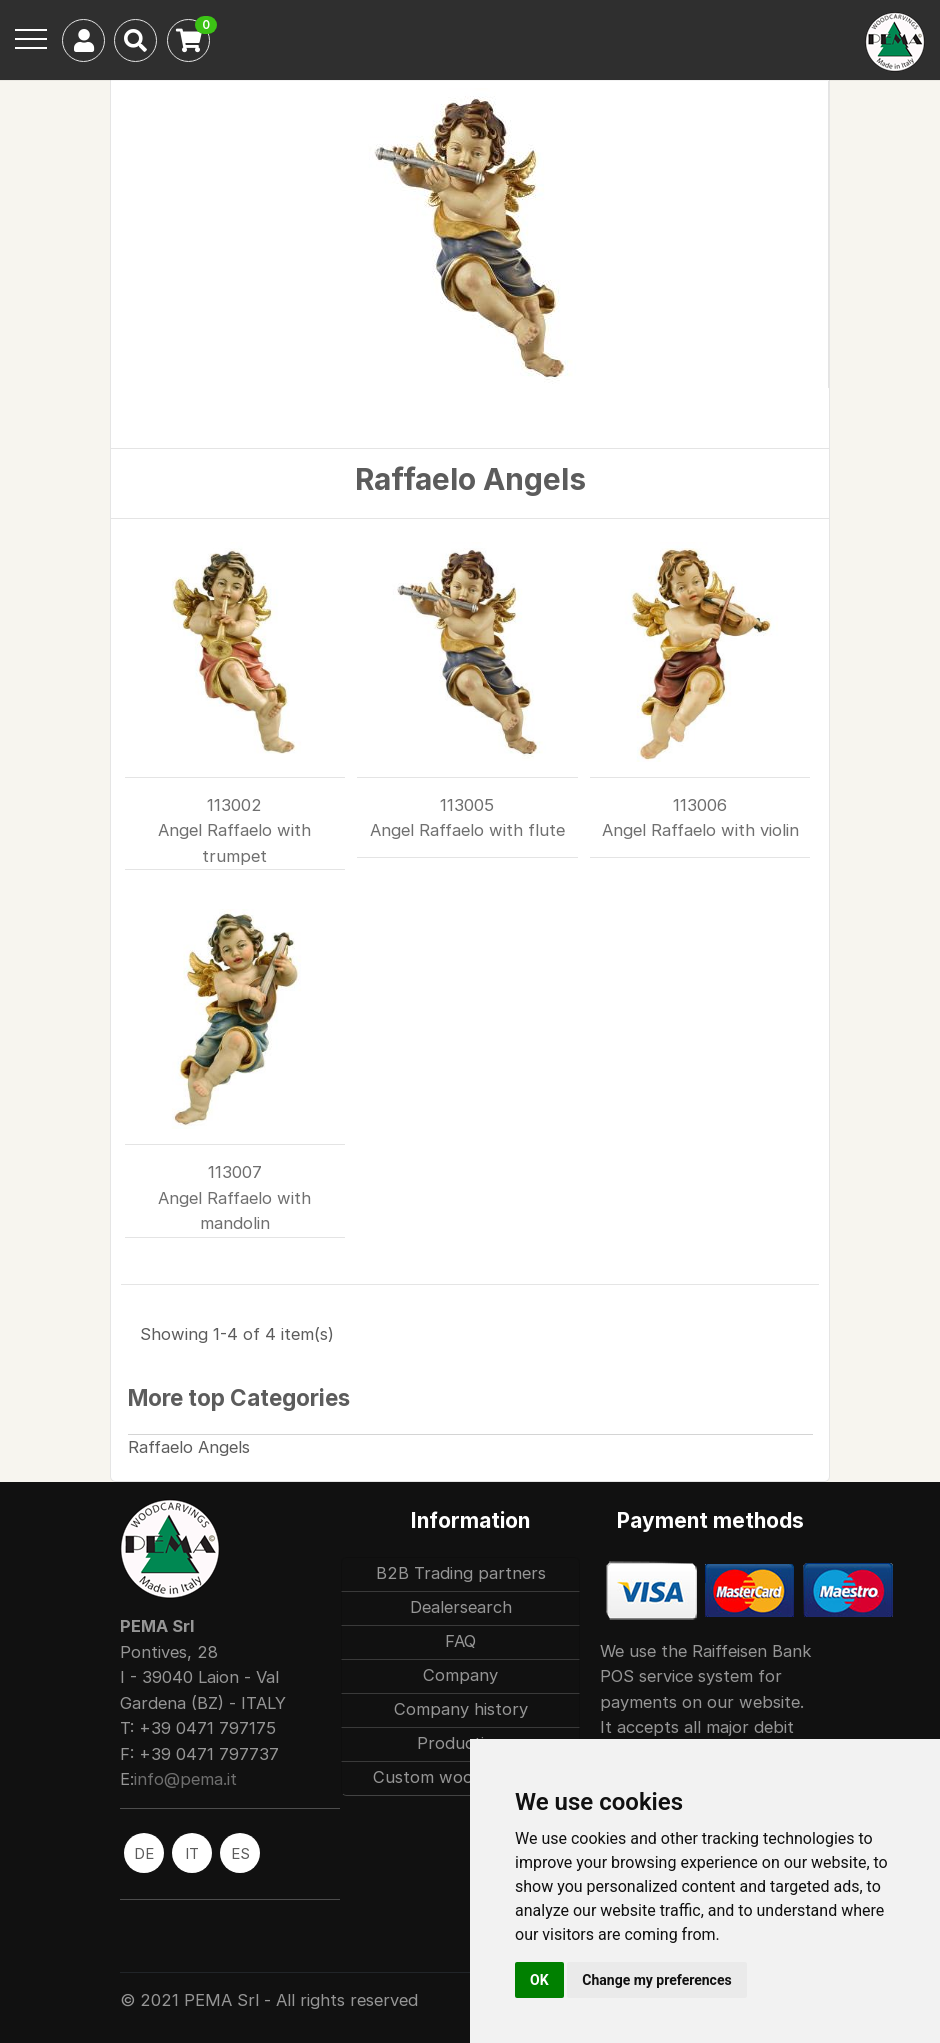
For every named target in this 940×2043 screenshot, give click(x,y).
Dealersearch (461, 1607)
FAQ (460, 1641)
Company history (461, 1709)
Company (460, 1675)
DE (144, 1853)
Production (460, 1743)
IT (192, 1853)
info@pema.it (185, 1779)
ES (240, 1853)
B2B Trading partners (461, 1573)
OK (539, 1980)
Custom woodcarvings (460, 1777)
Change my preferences (656, 1980)
